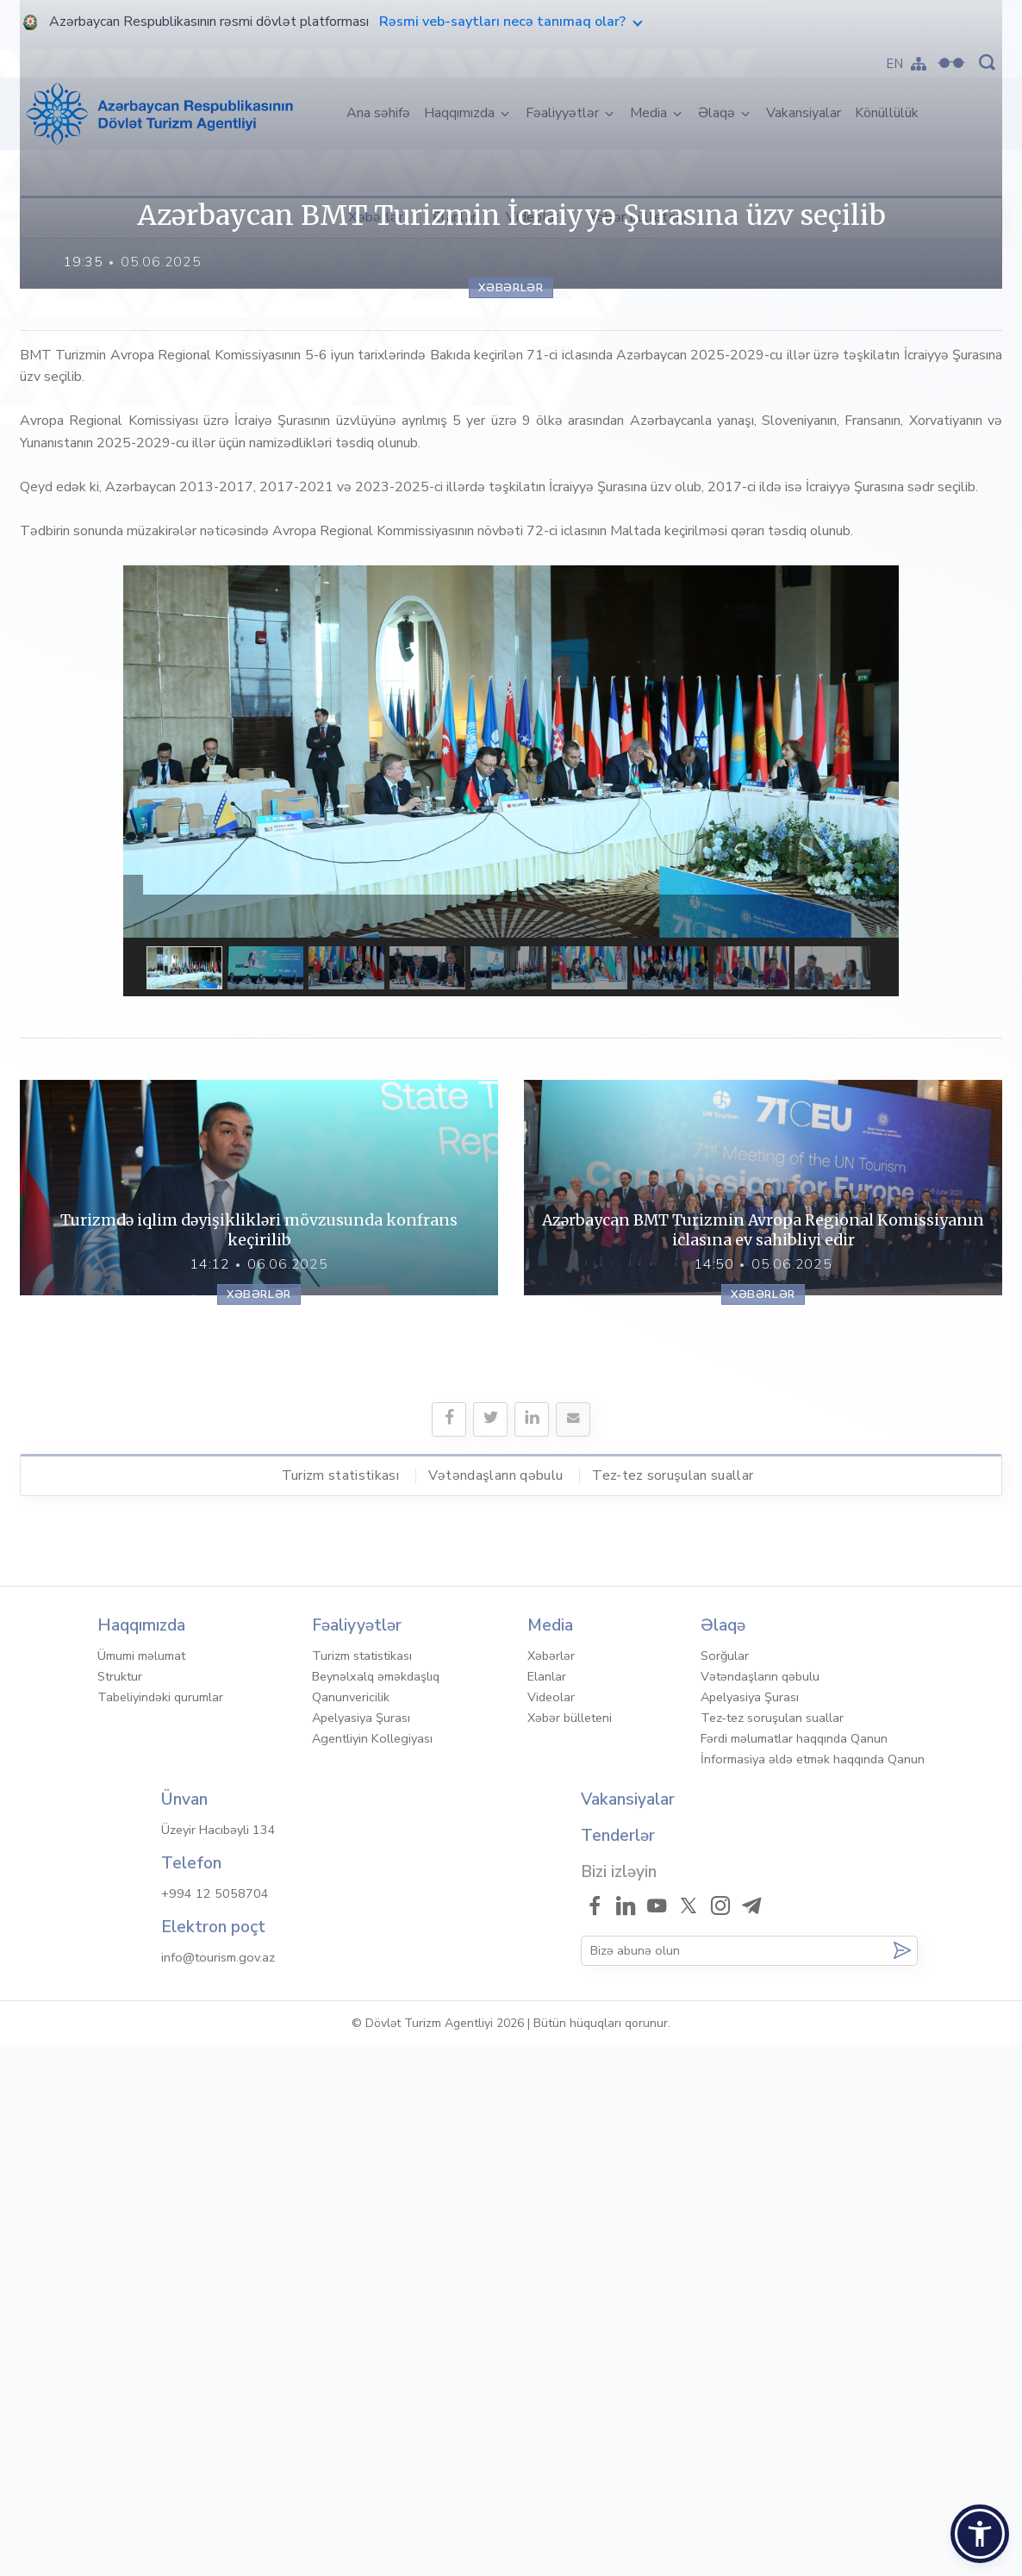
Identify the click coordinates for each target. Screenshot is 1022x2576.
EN (895, 63)
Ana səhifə (381, 112)
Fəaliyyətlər (564, 112)
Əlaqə (718, 112)
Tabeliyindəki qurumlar (160, 2227)
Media (650, 112)
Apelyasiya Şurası (361, 2248)
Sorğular (725, 2186)
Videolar (532, 217)
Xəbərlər (375, 217)
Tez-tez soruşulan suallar (672, 2005)
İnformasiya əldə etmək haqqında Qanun (813, 2289)
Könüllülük (887, 112)
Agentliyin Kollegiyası (372, 2269)
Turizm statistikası (340, 2005)
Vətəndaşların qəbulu (495, 2005)
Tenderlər (618, 2366)
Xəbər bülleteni (638, 217)
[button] (980, 2534)
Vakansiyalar (803, 112)
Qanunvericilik (350, 2227)
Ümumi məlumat (141, 2186)
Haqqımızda (461, 112)
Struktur (119, 2207)
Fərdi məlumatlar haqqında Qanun (794, 2269)
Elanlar (455, 217)
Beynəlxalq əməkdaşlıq (375, 2207)
